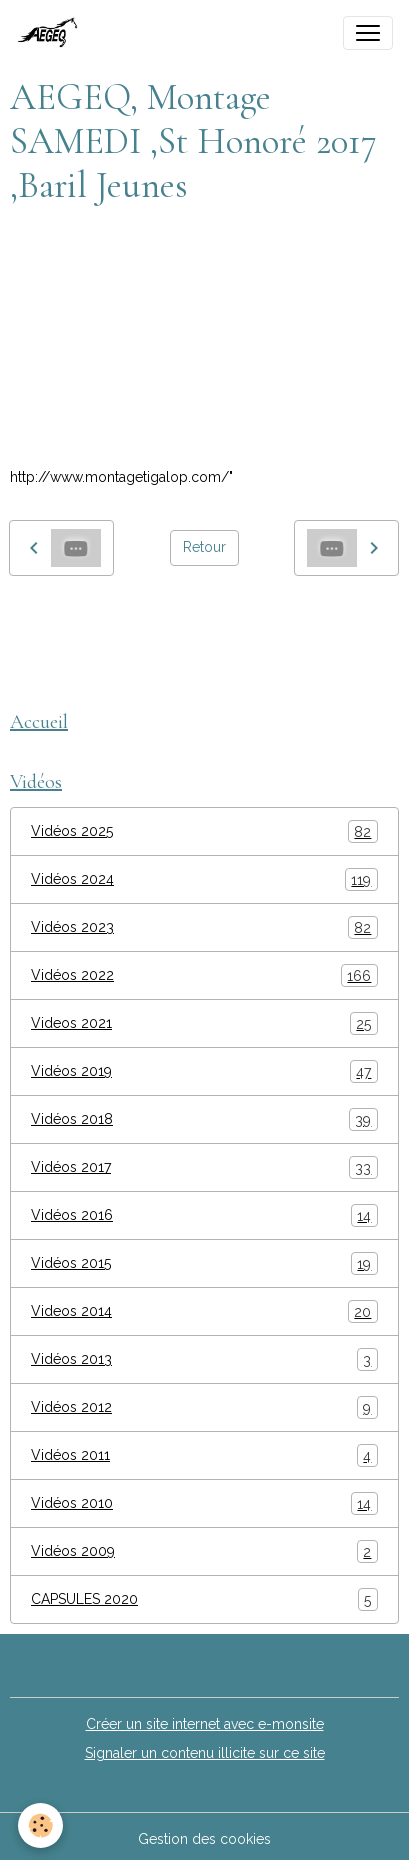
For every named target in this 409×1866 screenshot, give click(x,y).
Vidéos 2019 (204, 1071)
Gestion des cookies (204, 1839)
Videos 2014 (204, 1311)
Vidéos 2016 (204, 1215)
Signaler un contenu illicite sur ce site (205, 1753)
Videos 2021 (204, 1023)
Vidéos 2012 (204, 1407)
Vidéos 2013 (204, 1359)
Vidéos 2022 (204, 975)
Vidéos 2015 (204, 1263)
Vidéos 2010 (204, 1503)
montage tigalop (72, 621)
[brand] (53, 33)
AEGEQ (171, 621)
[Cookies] (40, 1825)
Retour (204, 547)
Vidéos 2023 (204, 927)
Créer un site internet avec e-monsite (205, 1724)
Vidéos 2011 (204, 1455)
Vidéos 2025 (204, 831)
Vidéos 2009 (204, 1551)
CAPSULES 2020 (204, 1599)
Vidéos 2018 (204, 1119)
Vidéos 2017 (204, 1167)
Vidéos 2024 (204, 879)
